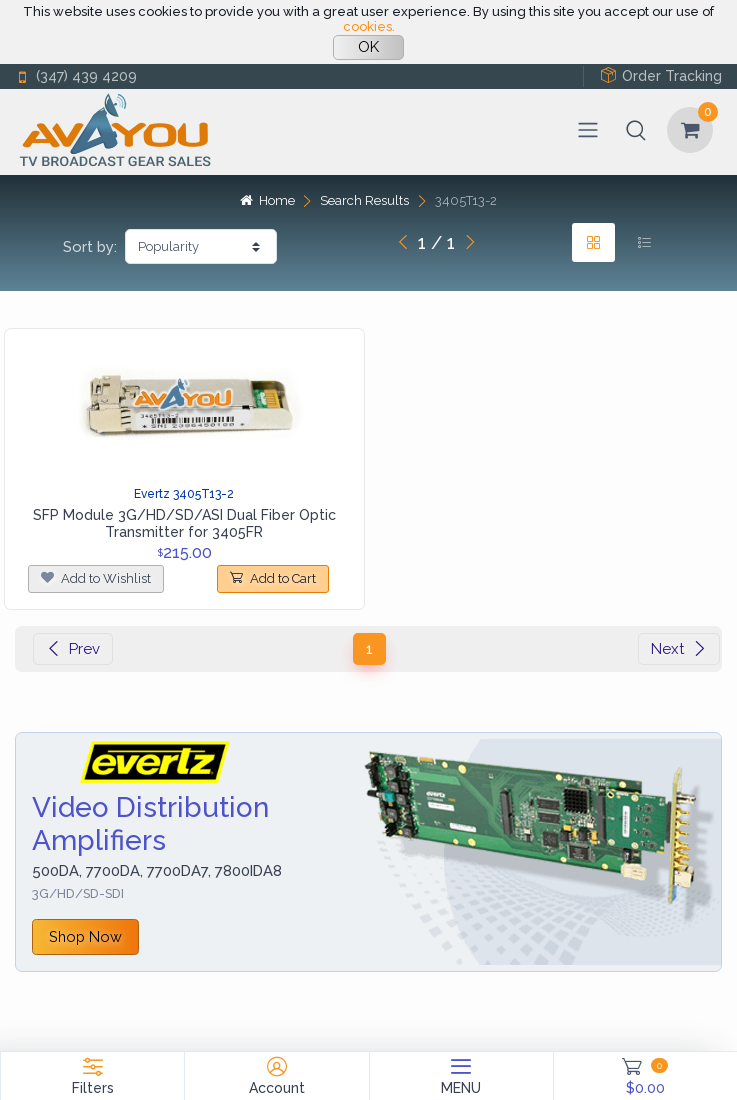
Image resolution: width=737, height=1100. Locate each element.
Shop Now (85, 936)
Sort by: (90, 247)
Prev (73, 649)
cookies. (369, 26)
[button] (636, 130)
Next (679, 649)
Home (267, 200)
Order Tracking (661, 75)
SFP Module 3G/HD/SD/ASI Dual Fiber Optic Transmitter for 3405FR (184, 523)
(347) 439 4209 (76, 76)
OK (368, 47)
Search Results (364, 200)
